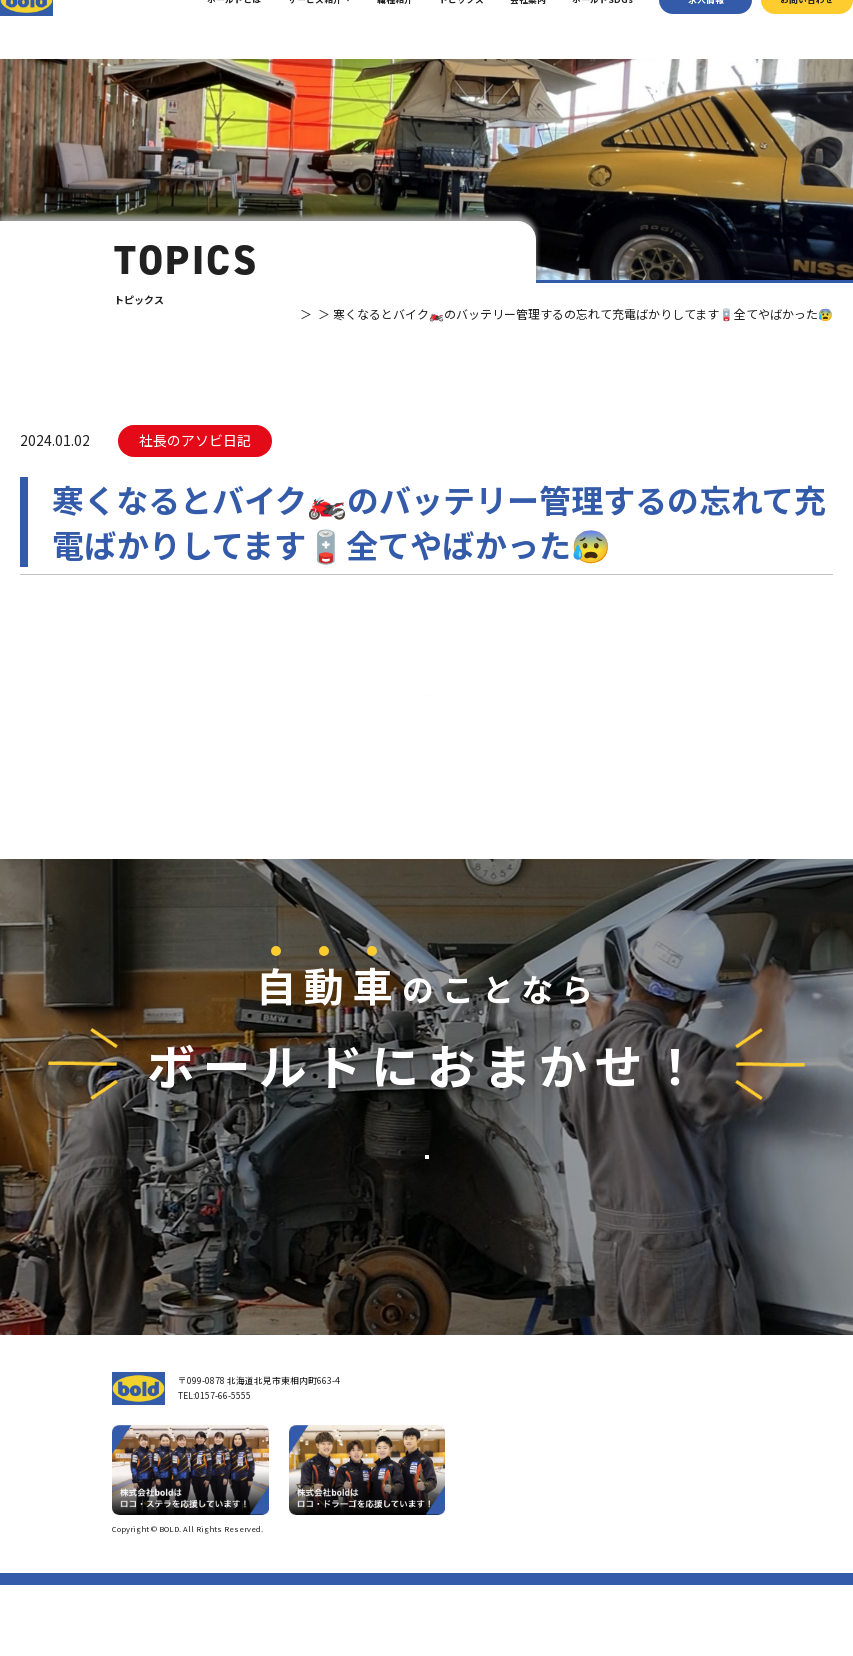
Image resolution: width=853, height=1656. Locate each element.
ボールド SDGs (484, 1542)
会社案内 (506, 29)
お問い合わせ (785, 29)
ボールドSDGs (580, 29)
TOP (225, 313)
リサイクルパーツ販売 (619, 1511)
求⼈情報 (684, 29)
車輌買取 (592, 1474)
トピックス (439, 29)
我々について (475, 1481)
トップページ (475, 1450)
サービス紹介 (293, 29)
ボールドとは (213, 29)
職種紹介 (373, 29)
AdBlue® (591, 1529)
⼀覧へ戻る (427, 731)
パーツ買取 (596, 1492)
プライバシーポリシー (706, 1599)
